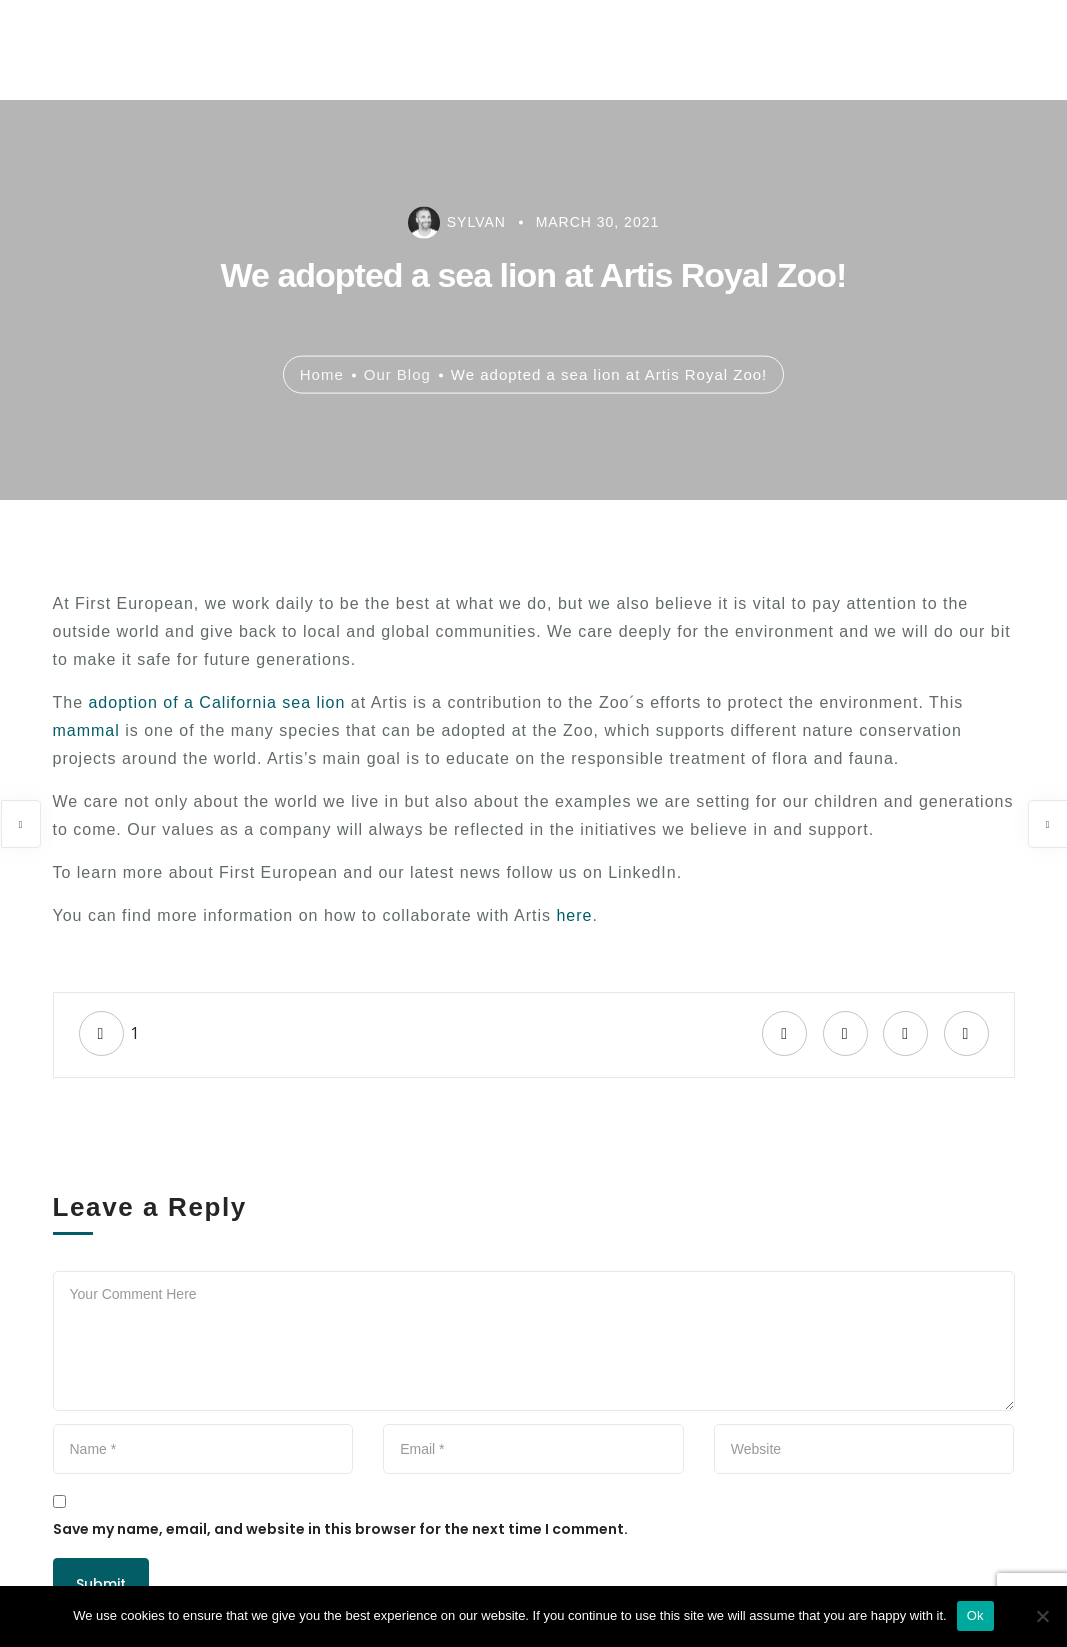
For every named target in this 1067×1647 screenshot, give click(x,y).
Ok (975, 1615)
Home (322, 373)
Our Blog (397, 373)
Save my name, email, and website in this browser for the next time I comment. (340, 1529)
